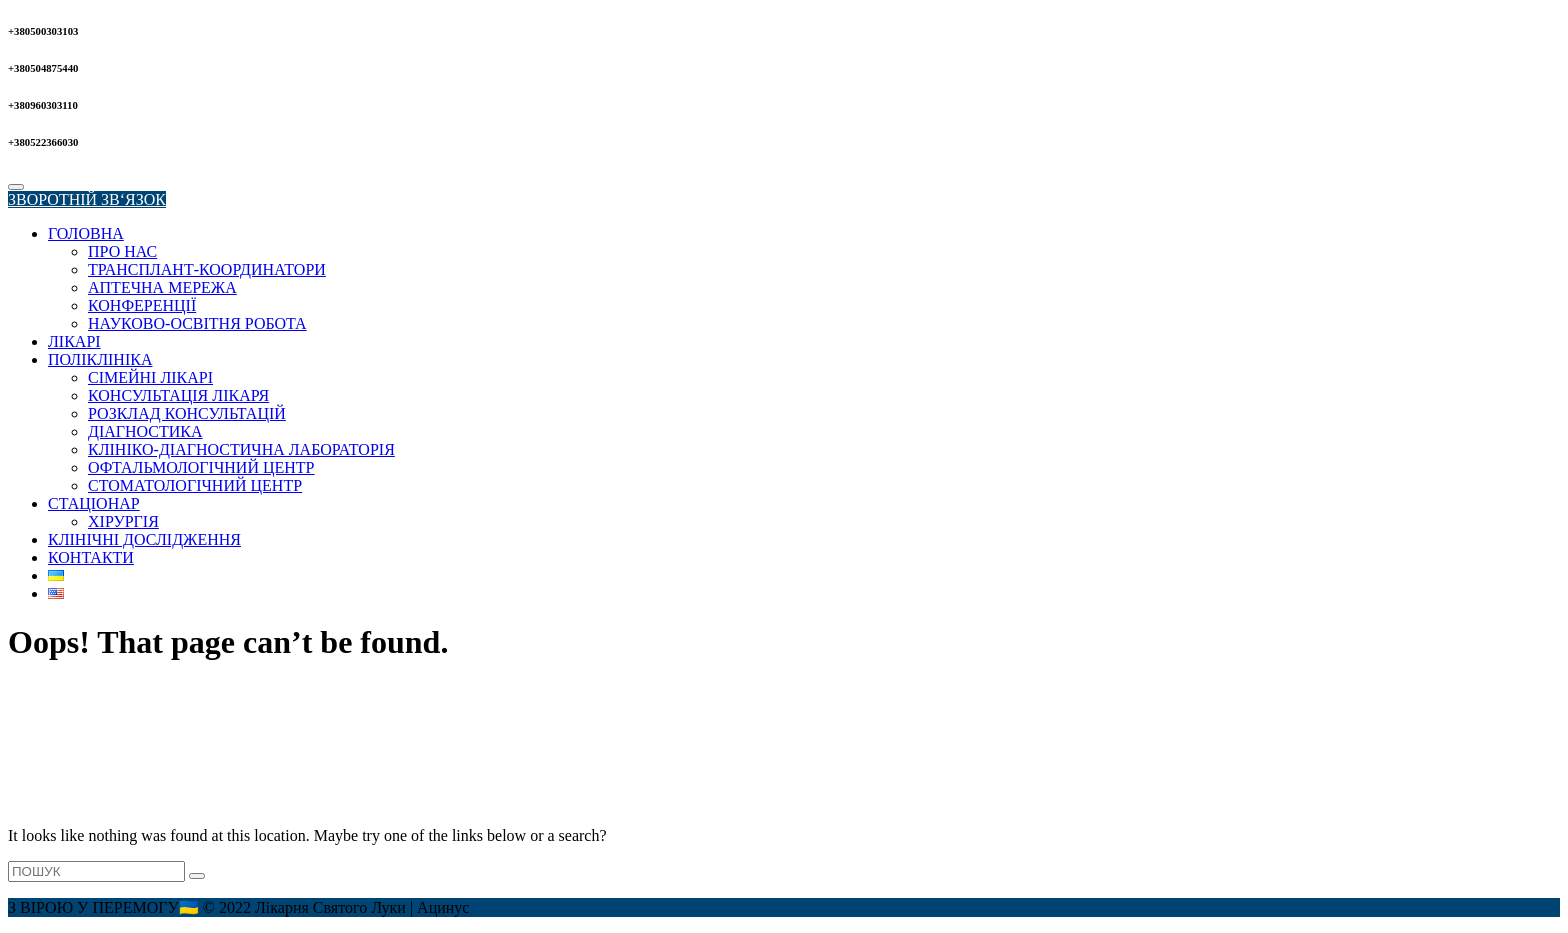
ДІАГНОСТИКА (145, 431)
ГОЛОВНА (86, 233)
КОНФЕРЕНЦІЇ (142, 305)
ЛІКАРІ (74, 341)
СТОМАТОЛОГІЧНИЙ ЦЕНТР (195, 485)
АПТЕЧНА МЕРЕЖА (162, 287)
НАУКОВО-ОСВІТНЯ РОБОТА (197, 323)
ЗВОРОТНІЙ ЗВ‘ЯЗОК (87, 199)
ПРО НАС (122, 251)
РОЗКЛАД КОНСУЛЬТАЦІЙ (187, 413)
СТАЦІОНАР (94, 503)
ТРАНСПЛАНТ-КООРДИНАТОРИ (207, 269)
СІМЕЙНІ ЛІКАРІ (150, 377)
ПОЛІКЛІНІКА (100, 359)
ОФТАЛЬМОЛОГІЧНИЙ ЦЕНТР (201, 467)
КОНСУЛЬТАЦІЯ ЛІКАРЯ (178, 395)
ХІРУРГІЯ (123, 521)
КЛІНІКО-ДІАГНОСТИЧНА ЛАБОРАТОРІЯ (241, 449)
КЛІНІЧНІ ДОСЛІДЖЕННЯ (144, 539)
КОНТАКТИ (91, 557)
